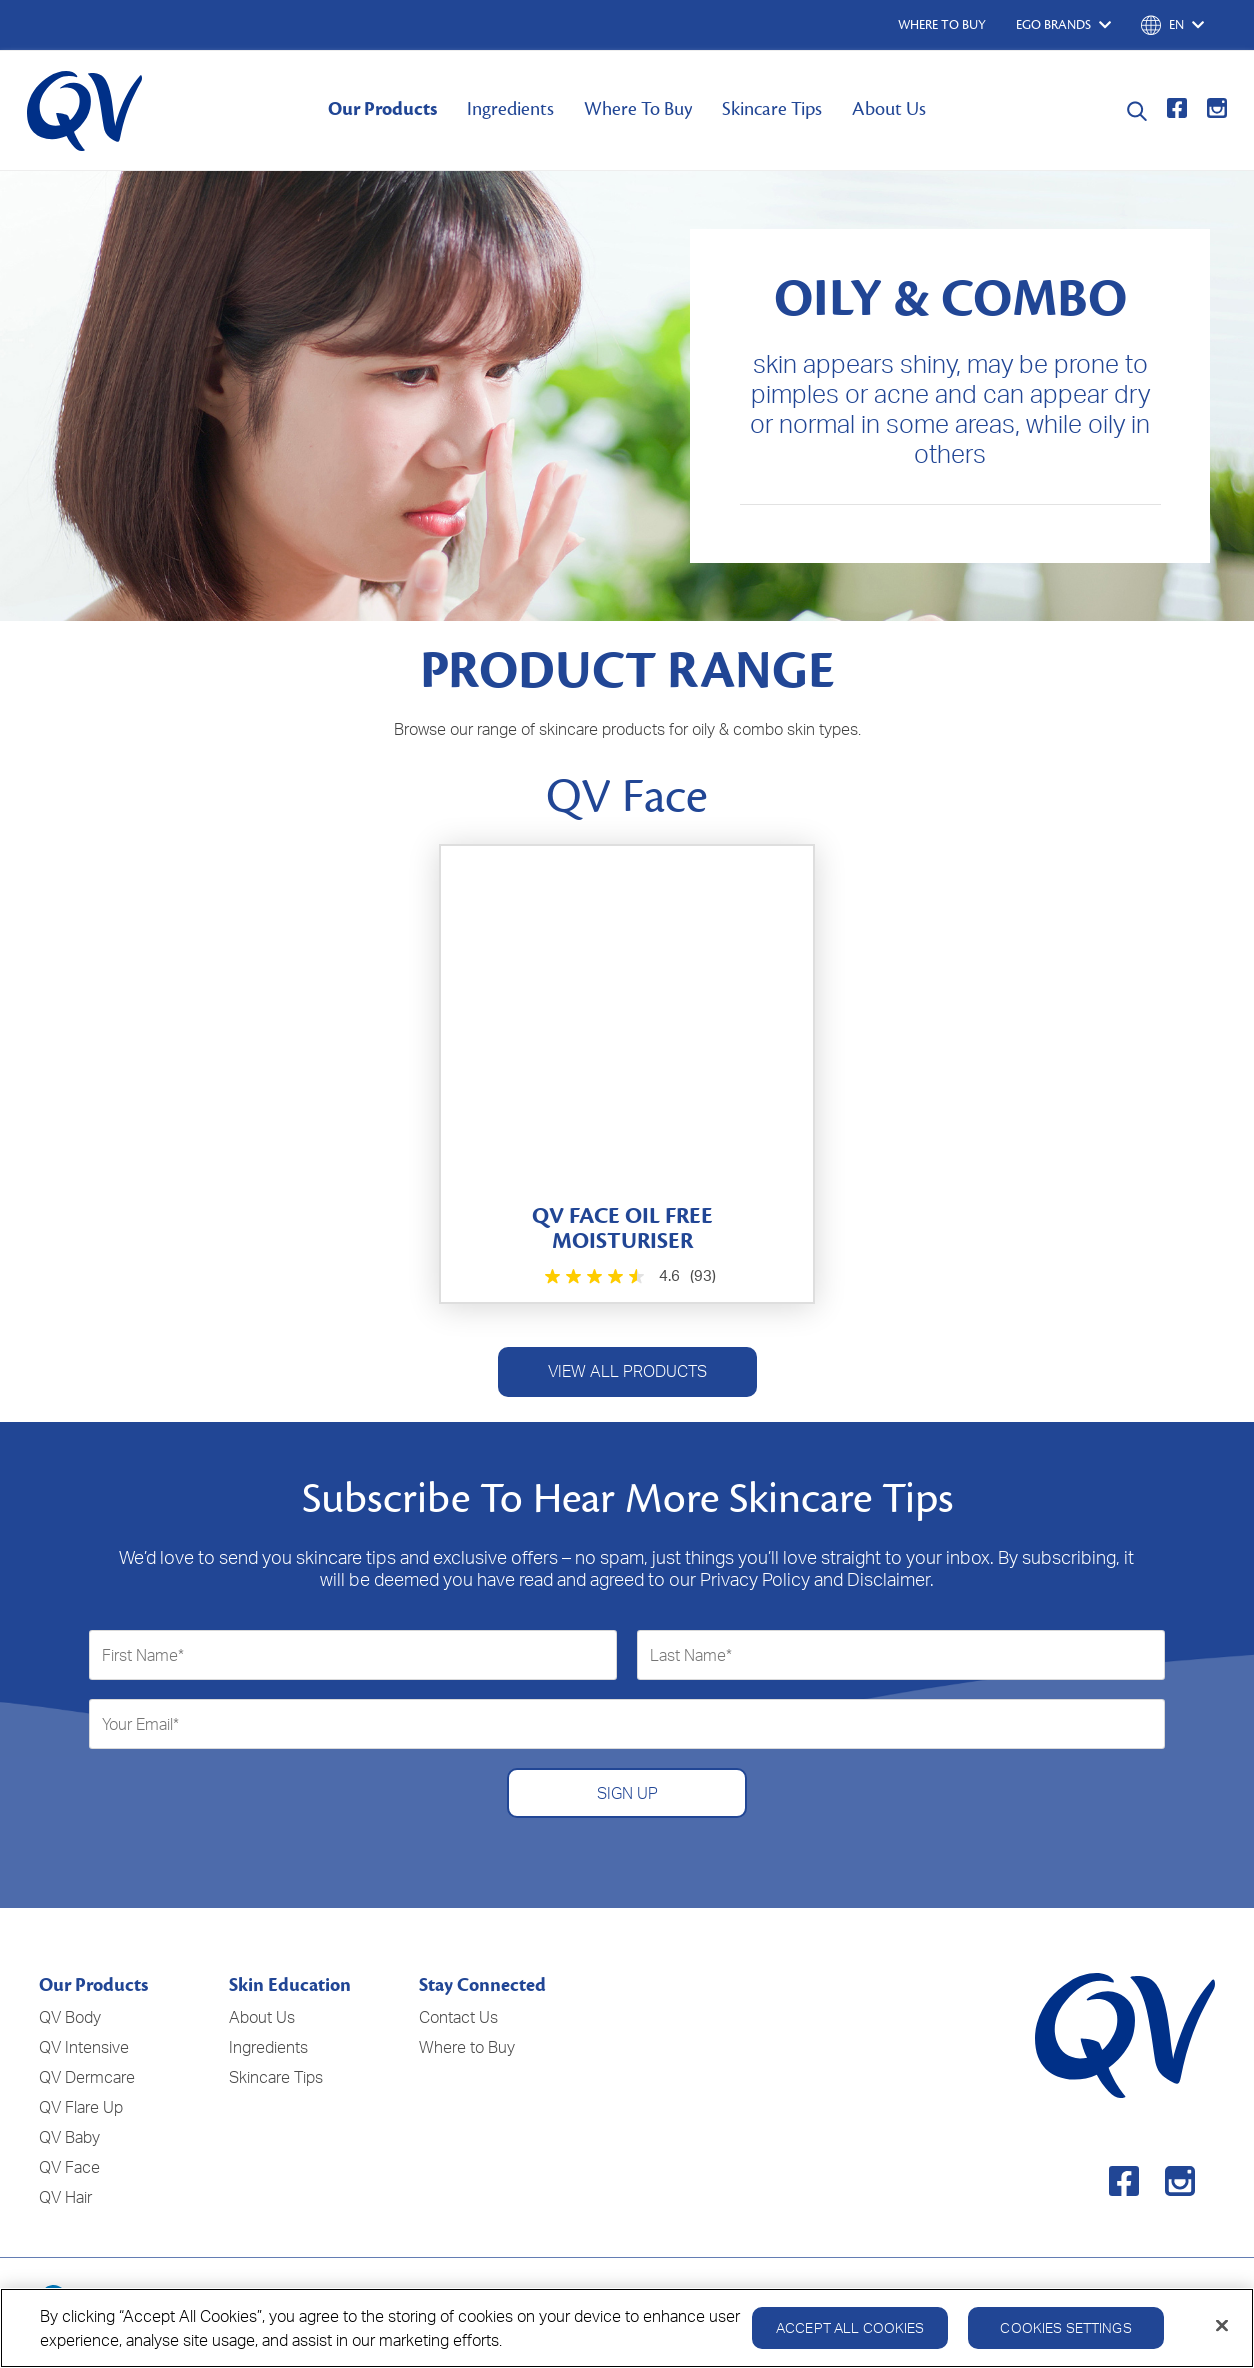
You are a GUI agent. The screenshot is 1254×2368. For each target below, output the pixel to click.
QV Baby (69, 2137)
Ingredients (510, 109)
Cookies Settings (1065, 2334)
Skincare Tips (772, 109)
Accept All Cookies (850, 2334)
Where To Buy (638, 109)
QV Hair (65, 2197)
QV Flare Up (81, 2107)
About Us (889, 109)
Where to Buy (467, 2047)
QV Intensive (84, 2047)
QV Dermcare (87, 2077)
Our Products (382, 109)
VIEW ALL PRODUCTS (627, 1371)
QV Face (69, 2167)
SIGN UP (627, 1793)
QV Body (70, 2017)
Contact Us (458, 2017)
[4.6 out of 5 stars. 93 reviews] (627, 1276)
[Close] (1222, 2333)
